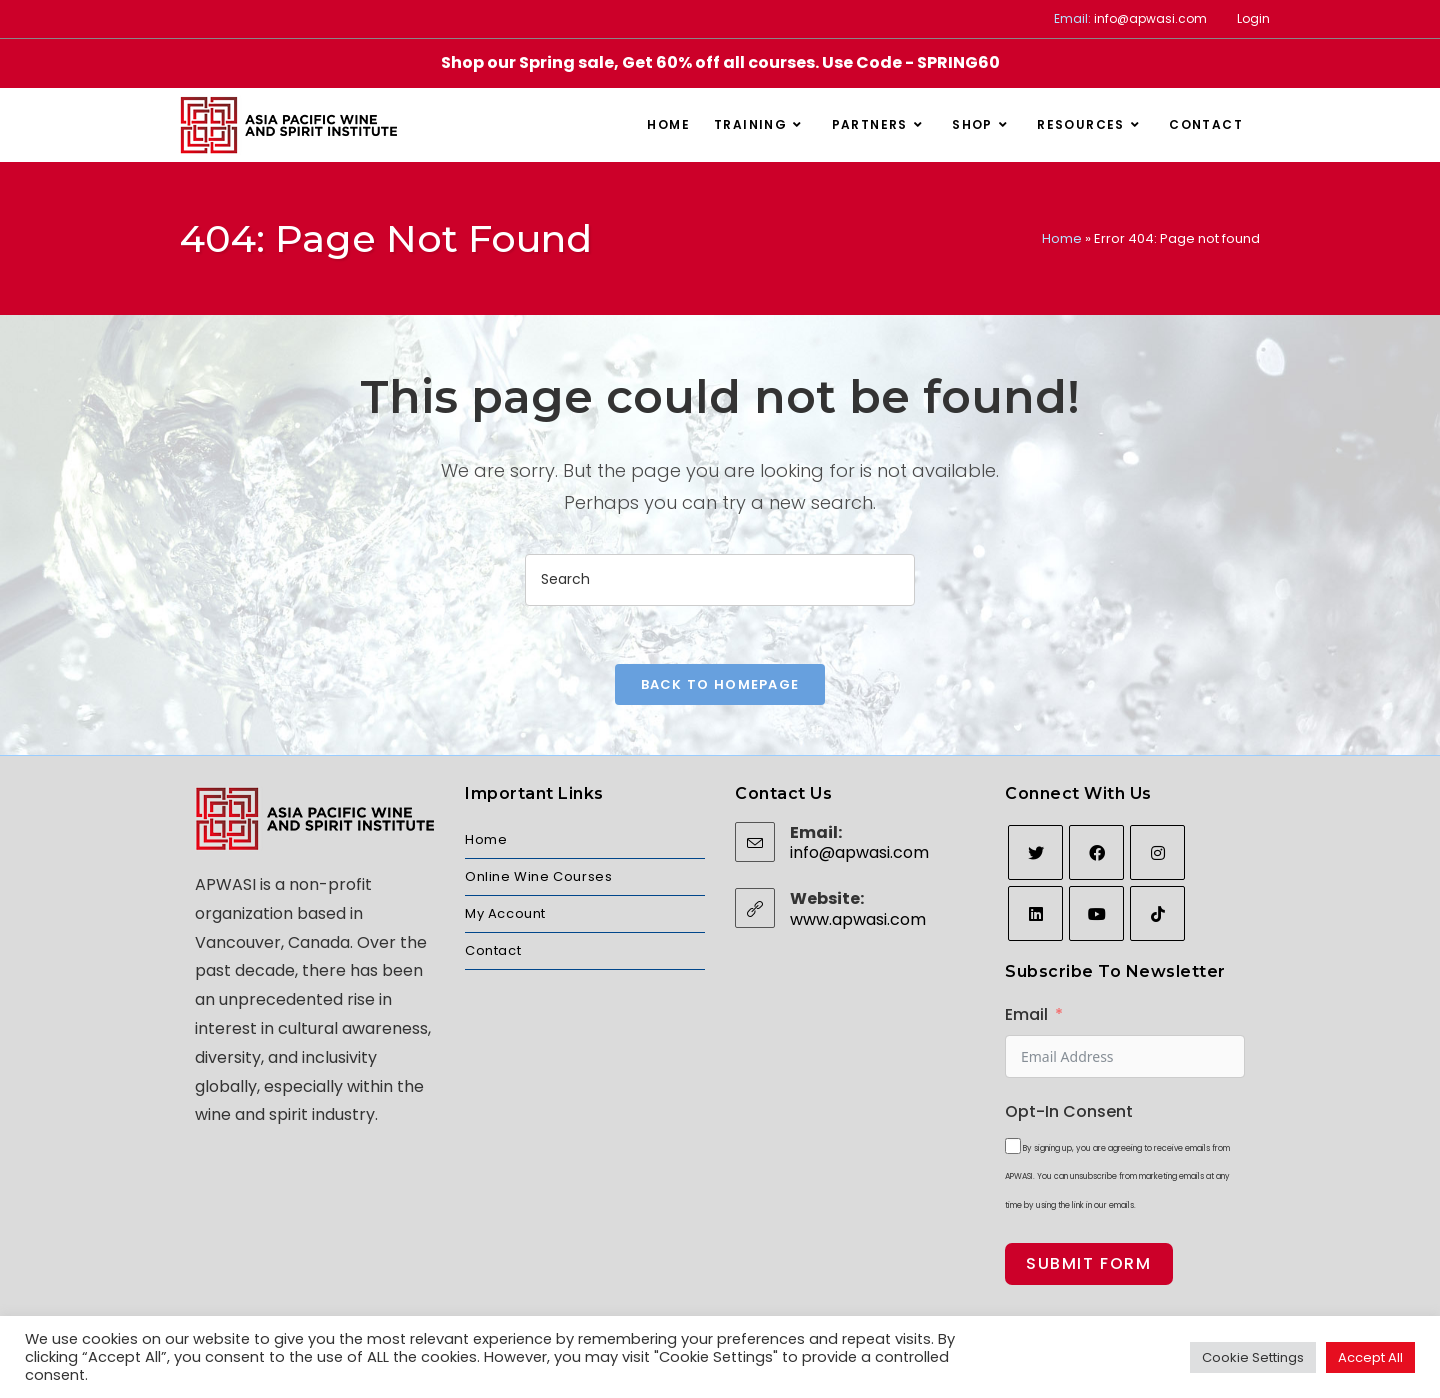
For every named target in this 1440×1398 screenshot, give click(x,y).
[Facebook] (1096, 854)
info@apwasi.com (1150, 18)
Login (1253, 18)
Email (1026, 1016)
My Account (505, 915)
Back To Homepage (720, 686)
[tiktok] (1157, 915)
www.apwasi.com (858, 920)
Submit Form (1089, 1265)
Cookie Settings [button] (1253, 1357)
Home (1062, 238)
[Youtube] (1096, 915)
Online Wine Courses (538, 878)
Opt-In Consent (1069, 1112)
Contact (493, 952)
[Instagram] (1157, 854)
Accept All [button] (1370, 1357)
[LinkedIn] (1035, 915)
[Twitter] (1035, 854)
